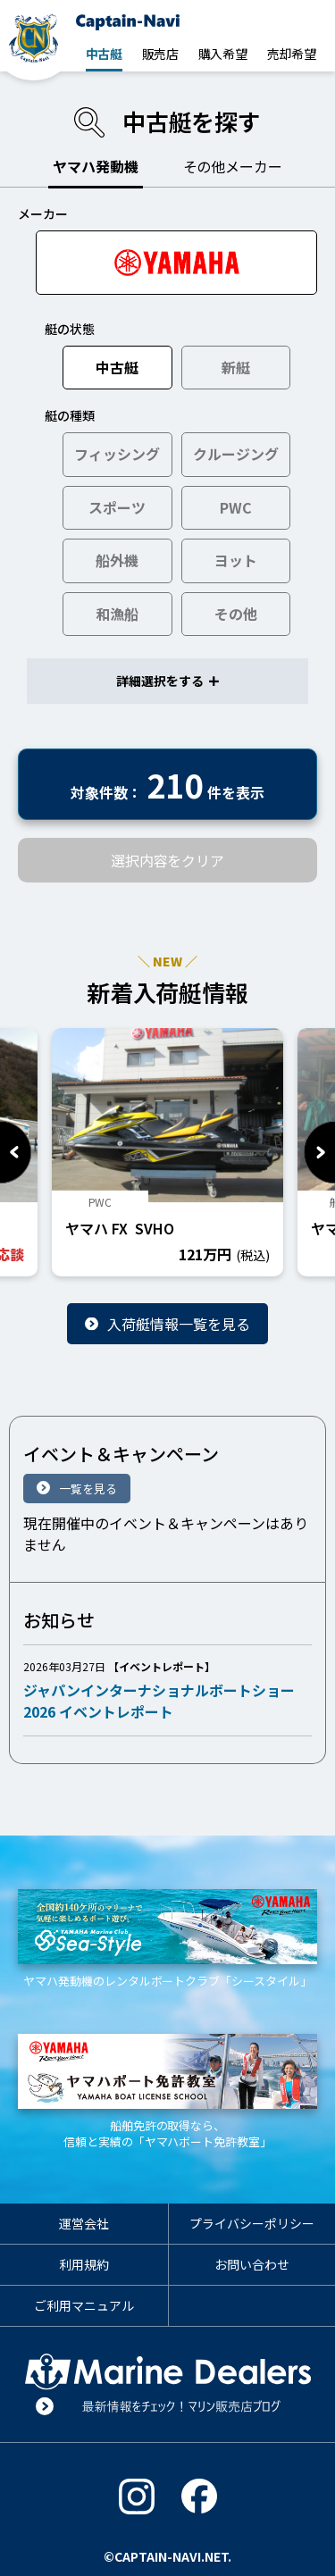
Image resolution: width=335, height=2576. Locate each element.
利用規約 (84, 2264)
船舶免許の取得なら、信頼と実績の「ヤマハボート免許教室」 (167, 2092)
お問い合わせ (251, 2264)
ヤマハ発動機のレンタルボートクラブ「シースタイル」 (167, 1939)
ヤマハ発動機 (95, 166)
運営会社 (84, 2223)
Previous (15, 1152)
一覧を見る (88, 1488)
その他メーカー (233, 166)
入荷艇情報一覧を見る (178, 1323)
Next (319, 1152)
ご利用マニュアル (84, 2305)
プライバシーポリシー (251, 2223)
